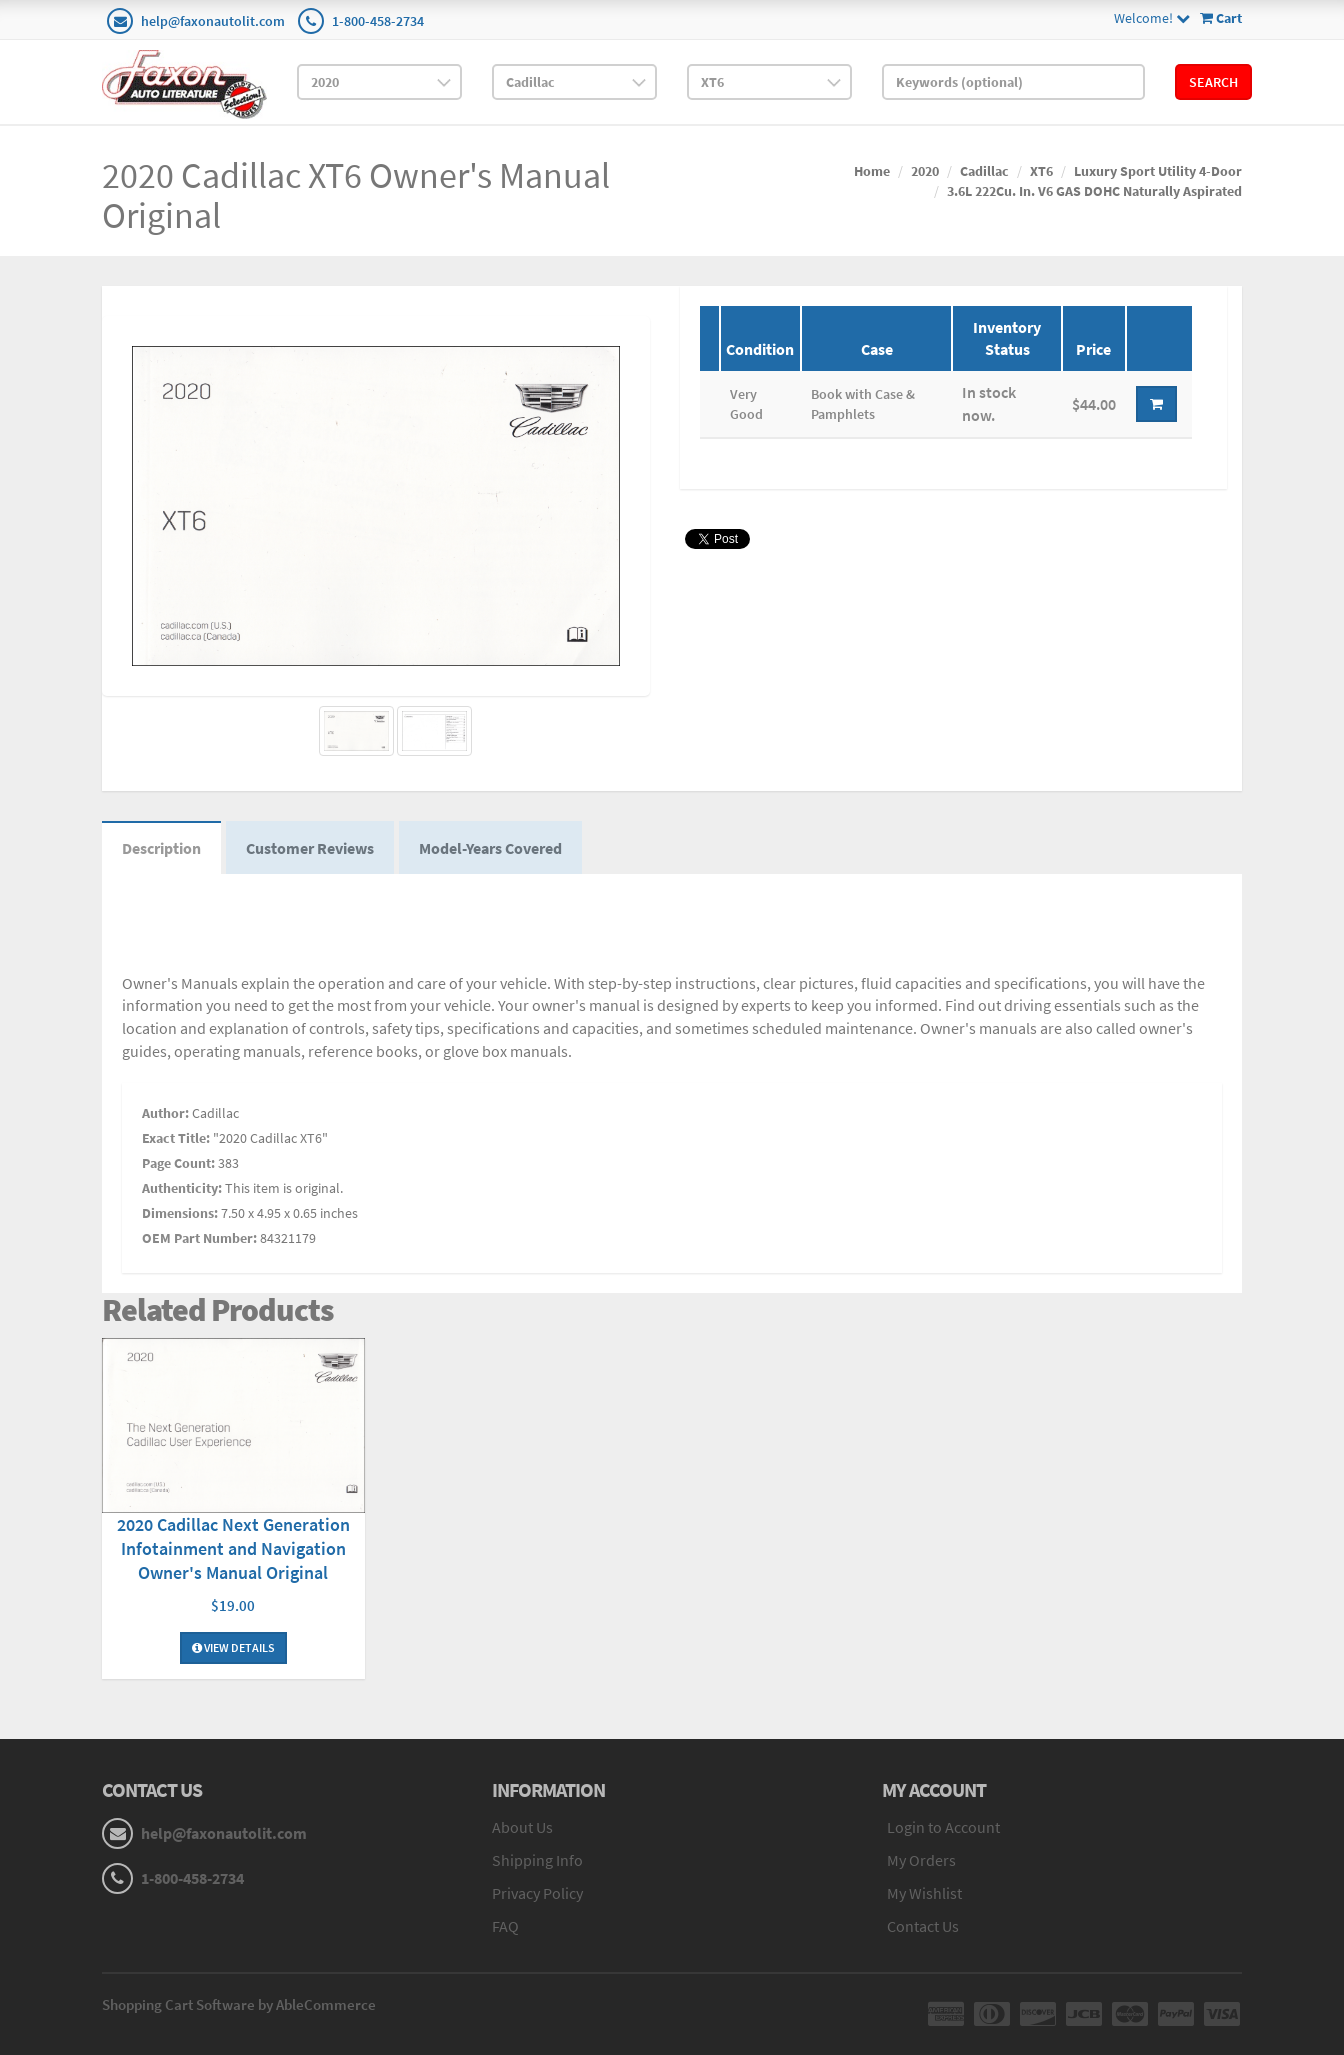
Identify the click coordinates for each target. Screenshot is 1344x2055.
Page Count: (178, 1163)
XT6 (1041, 171)
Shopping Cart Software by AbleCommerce (239, 2004)
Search (1213, 82)
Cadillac (984, 171)
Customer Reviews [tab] (310, 848)
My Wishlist (924, 1893)
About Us (522, 1827)
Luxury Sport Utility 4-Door (1158, 171)
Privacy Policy (537, 1893)
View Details (233, 1647)
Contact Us (923, 1926)
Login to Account (943, 1827)
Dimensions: (180, 1213)
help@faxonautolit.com (213, 21)
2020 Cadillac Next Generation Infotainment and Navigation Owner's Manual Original (233, 1548)
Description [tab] (161, 848)
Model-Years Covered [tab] (490, 848)
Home (872, 171)
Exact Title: (176, 1138)
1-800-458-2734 (378, 21)
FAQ (505, 1926)
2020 (925, 171)
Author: (165, 1113)
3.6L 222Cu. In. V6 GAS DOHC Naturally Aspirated (1094, 191)
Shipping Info (537, 1860)
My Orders (921, 1860)
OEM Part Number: (199, 1238)
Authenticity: (182, 1188)
